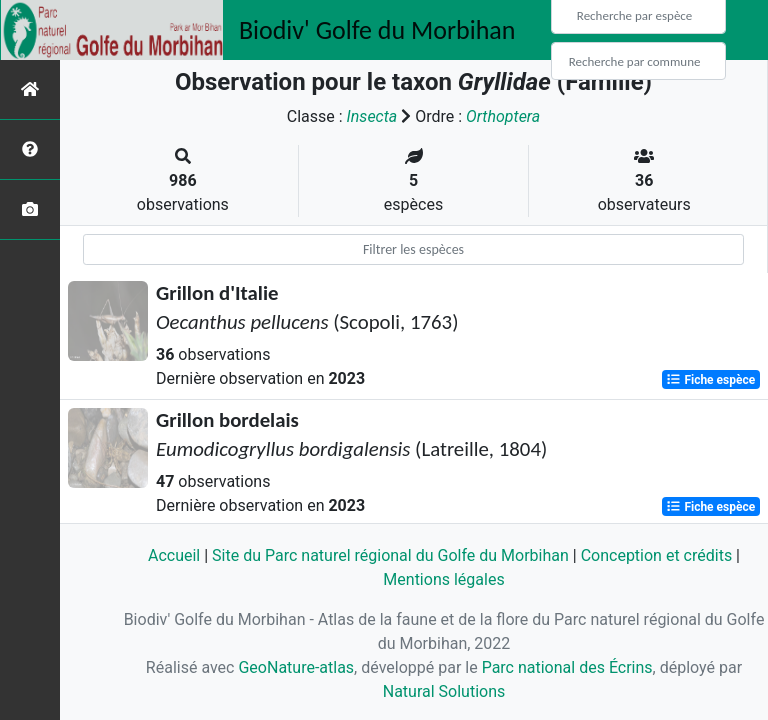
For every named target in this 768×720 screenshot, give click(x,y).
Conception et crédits (657, 555)
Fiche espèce (710, 380)
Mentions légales (443, 579)
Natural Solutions (444, 691)
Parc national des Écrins (567, 667)
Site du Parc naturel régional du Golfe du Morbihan (390, 555)
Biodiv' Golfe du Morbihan (377, 30)
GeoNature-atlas (296, 667)
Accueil (174, 555)
